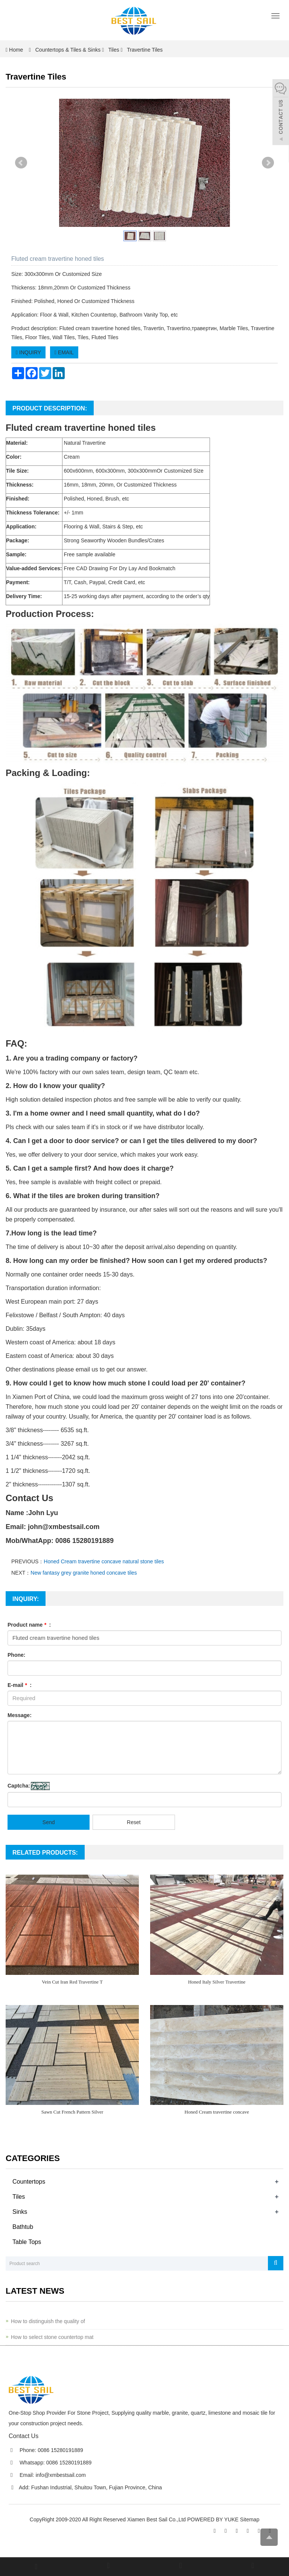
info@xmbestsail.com (61, 2475)
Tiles (114, 50)
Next (268, 163)
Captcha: (19, 1786)
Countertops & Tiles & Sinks (68, 50)
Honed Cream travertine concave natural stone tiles (104, 1561)
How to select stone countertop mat (52, 2337)
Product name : (29, 1625)
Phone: (16, 1655)
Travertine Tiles (144, 50)
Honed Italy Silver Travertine (217, 1982)
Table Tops (26, 2242)
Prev (21, 163)
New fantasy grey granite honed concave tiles (83, 1573)
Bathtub (22, 2227)
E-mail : (20, 1685)
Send (49, 1822)
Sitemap (249, 2519)
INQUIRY (28, 352)
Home (16, 50)
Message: (20, 1715)
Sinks (19, 2212)
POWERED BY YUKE (213, 2519)
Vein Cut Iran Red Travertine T (72, 1982)
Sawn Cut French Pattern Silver (72, 2112)
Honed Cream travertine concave (216, 2112)
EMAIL (64, 352)
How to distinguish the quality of (48, 2321)
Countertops (28, 2181)
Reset (134, 1822)
